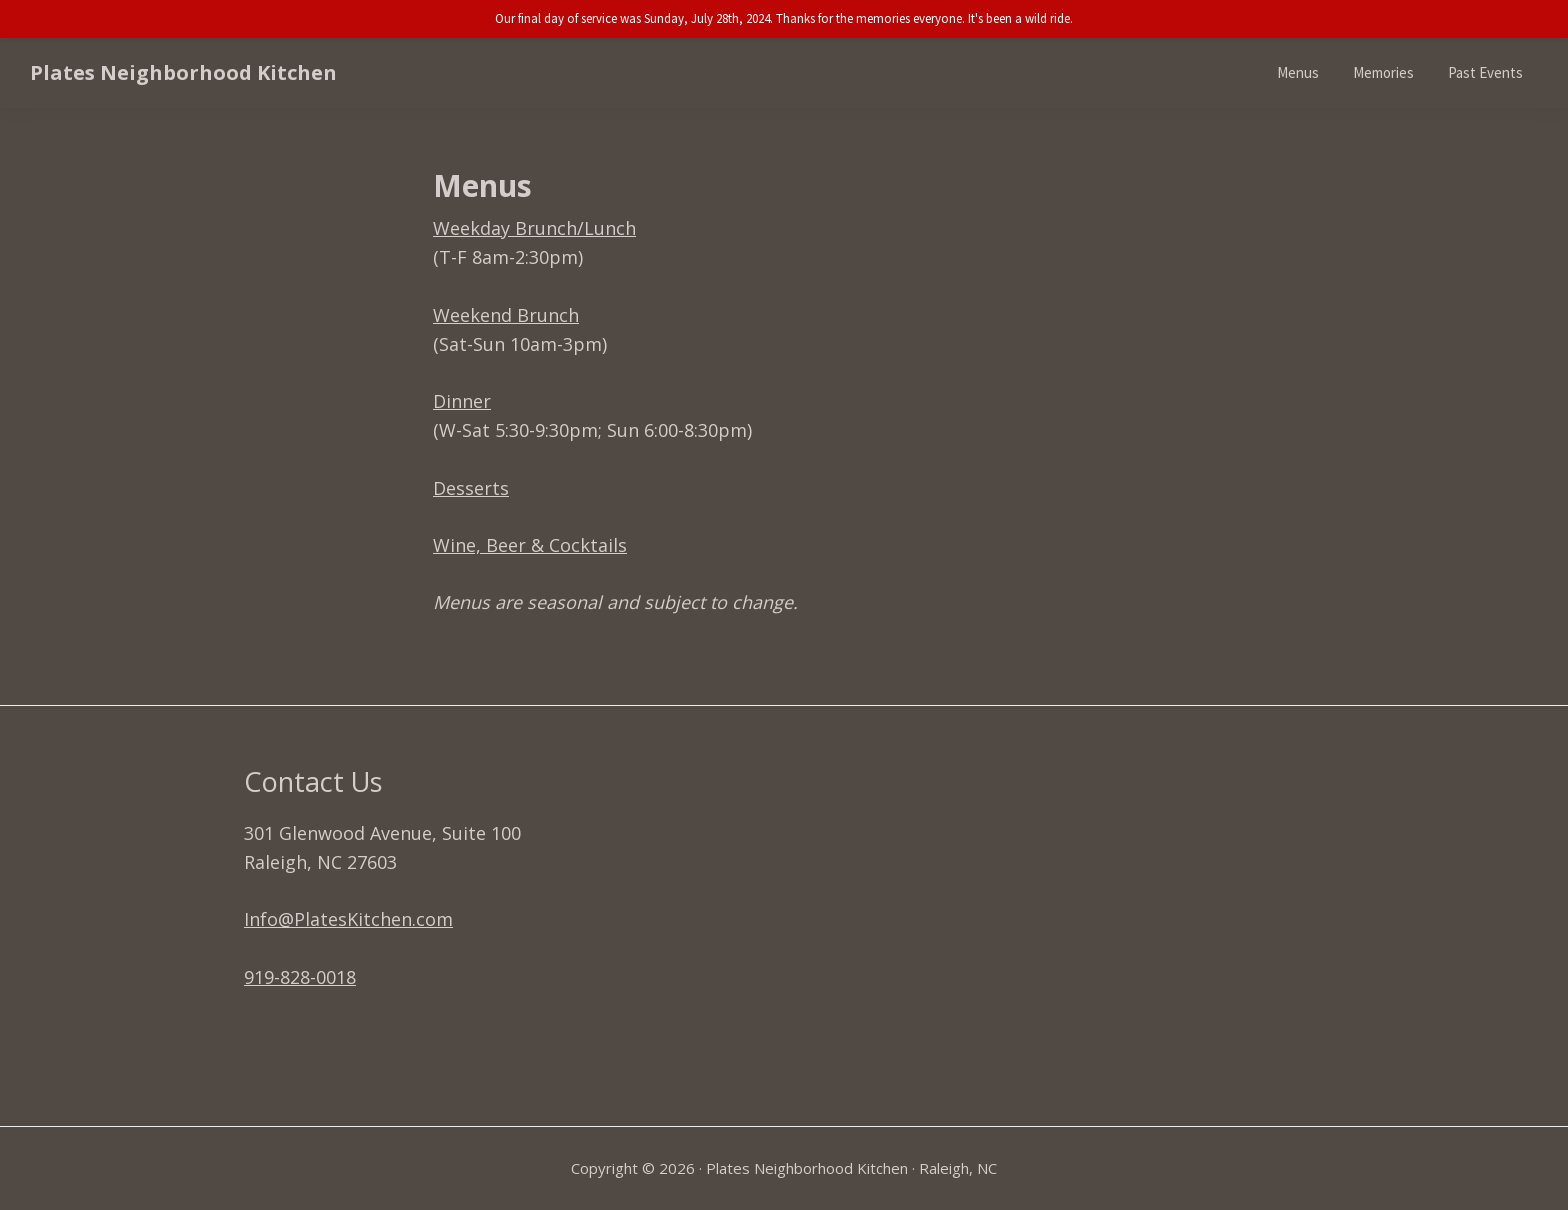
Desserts (471, 488)
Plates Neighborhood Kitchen (183, 72)
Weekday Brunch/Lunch (534, 228)
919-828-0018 (300, 977)
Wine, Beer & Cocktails (530, 545)
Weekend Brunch (506, 315)
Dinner (462, 401)
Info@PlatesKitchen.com (348, 919)
